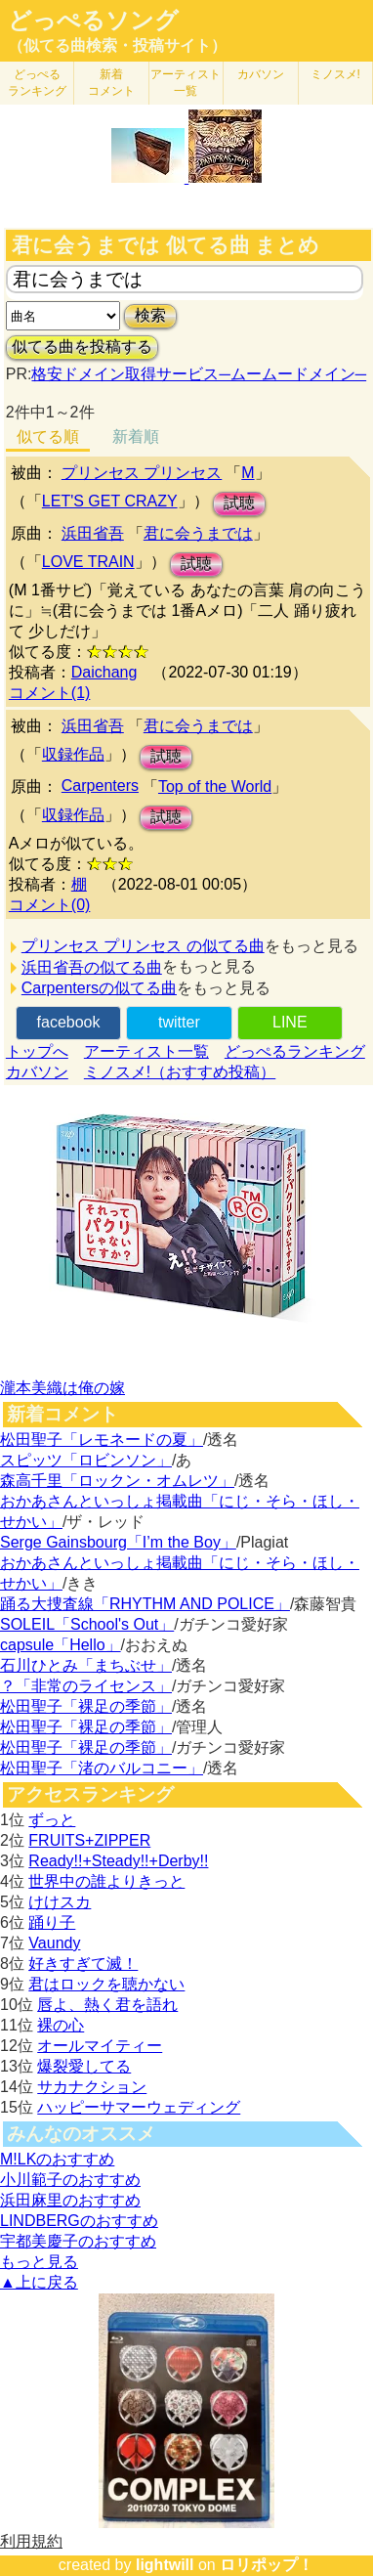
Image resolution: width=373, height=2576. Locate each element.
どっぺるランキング (295, 1051)
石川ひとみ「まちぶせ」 (86, 1665)
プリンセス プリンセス (142, 472)
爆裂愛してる (84, 2066)
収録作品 (73, 754)
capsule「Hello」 (60, 1645)
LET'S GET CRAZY (110, 501)
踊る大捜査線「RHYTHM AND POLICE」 (145, 1603)
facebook (69, 1022)
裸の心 (60, 2025)
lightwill (165, 2564)
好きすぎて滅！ (83, 1963)
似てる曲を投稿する (82, 346)
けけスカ (59, 1902)
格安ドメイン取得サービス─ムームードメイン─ (198, 374)
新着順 (135, 436)
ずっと (51, 1820)
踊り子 (51, 1922)
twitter (179, 1022)
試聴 (239, 503)
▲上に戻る (39, 2282)
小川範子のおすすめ (70, 2179)
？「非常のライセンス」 (86, 1686)
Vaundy (54, 1943)
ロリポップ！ (266, 2564)
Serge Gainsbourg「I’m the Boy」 (118, 1542)
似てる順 (48, 436)
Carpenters (100, 785)
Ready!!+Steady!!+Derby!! (118, 1861)
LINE (290, 1022)
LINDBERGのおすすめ (79, 2220)
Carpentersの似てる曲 (99, 988)
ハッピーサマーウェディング (138, 2107)
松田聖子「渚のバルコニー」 (101, 1768)
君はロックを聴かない (106, 1984)
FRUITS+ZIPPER (89, 1840)
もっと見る (39, 2261)
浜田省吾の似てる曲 (91, 967)
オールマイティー (99, 2045)
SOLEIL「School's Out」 (87, 1624)
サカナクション (91, 2086)
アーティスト (185, 82)
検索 (150, 315)
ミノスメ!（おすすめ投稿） (179, 1072)
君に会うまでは (198, 533)
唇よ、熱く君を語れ (107, 2004)
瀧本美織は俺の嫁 (62, 1387)
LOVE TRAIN (88, 561)
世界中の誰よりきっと (106, 1881)
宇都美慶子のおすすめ (78, 2241)
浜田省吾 (93, 533)
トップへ (37, 1051)
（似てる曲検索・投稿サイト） (117, 45)
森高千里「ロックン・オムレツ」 (117, 1480)
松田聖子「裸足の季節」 (86, 1706)
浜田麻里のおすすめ (70, 2200)
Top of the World (214, 786)
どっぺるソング (93, 20)
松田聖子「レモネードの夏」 (101, 1439)
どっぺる (37, 82)
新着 (111, 82)
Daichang (104, 672)
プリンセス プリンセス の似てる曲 (143, 946)
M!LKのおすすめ (57, 2159)
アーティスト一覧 (146, 1051)
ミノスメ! (335, 74)
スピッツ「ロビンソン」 (86, 1460)
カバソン (260, 74)
